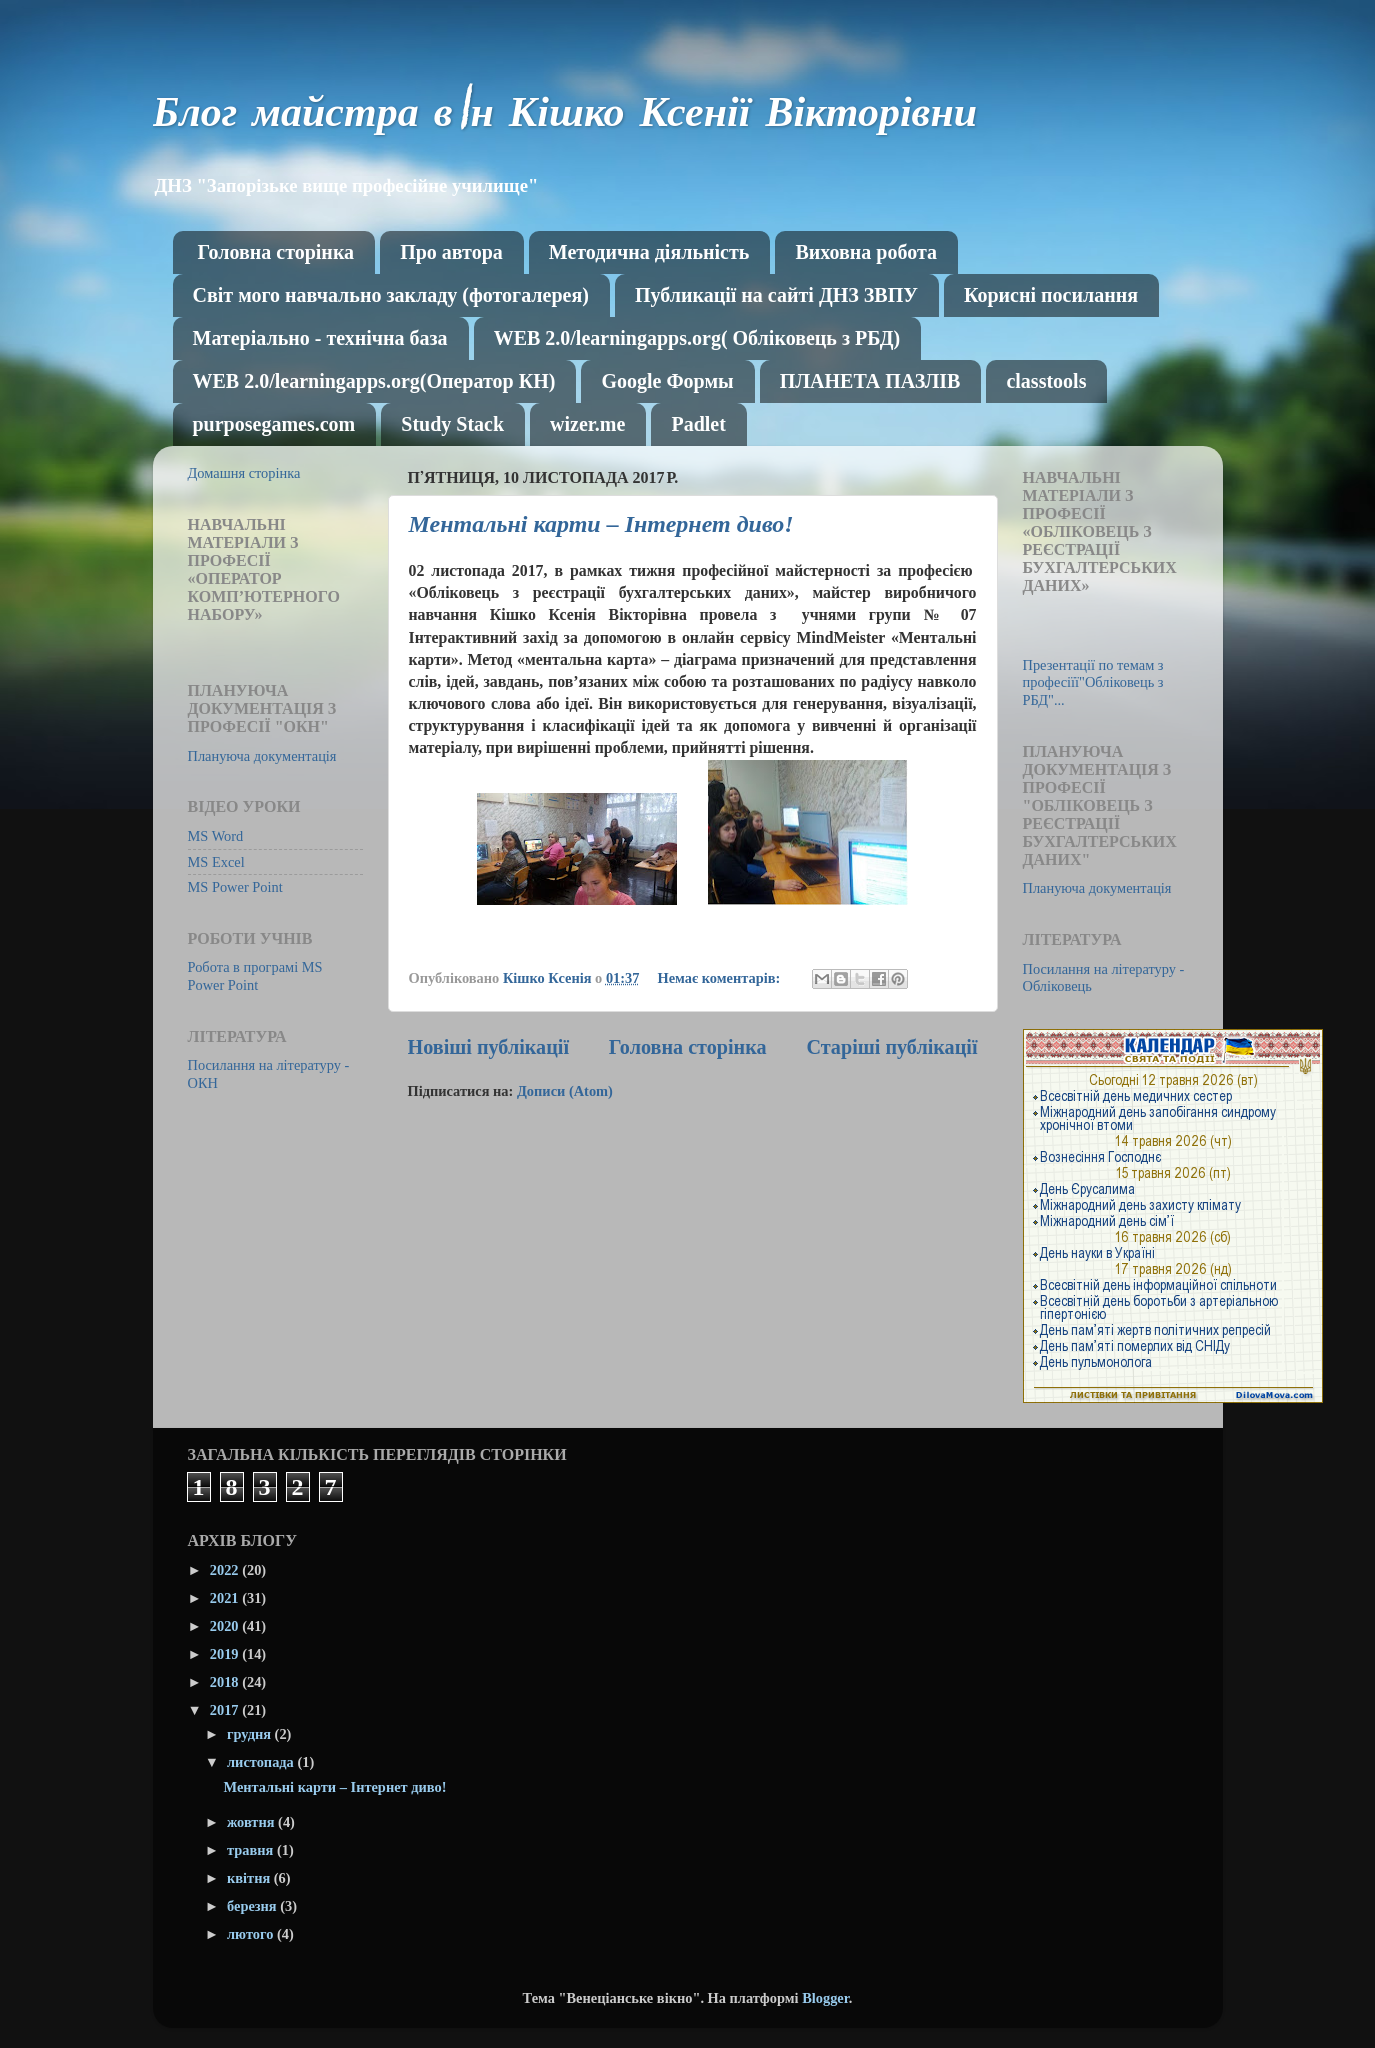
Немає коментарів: (720, 978)
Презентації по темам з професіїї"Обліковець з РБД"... (1093, 682)
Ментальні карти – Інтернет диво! (601, 524)
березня (253, 1906)
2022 (226, 1570)
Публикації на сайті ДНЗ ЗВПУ (776, 295)
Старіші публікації (891, 1047)
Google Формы (667, 381)
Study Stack (452, 424)
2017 (226, 1710)
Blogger (825, 1998)
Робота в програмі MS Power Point (255, 975)
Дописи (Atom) (565, 1091)
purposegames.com (274, 424)
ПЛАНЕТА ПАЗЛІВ (870, 381)
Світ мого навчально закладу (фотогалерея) (391, 295)
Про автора (451, 252)
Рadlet (698, 424)
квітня (250, 1878)
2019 (226, 1654)
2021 (226, 1598)
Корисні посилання (1051, 295)
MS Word (216, 836)
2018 (226, 1682)
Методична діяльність (649, 252)
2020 (226, 1626)
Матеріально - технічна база (320, 338)
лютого (252, 1934)
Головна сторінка (276, 252)
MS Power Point (235, 887)
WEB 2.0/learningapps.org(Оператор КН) (374, 381)
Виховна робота (866, 252)
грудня (251, 1734)
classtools (1046, 381)
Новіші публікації (489, 1047)
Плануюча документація (262, 756)
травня (252, 1850)
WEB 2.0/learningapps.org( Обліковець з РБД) (697, 338)
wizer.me (587, 424)
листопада (262, 1762)
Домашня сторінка (244, 473)
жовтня (252, 1822)
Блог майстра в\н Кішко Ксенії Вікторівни (565, 117)
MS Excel (216, 862)
